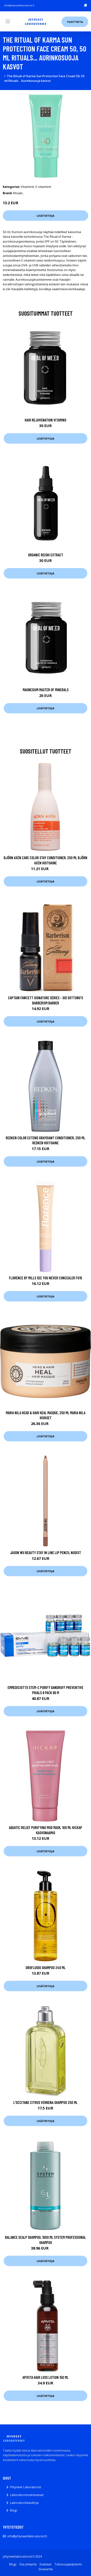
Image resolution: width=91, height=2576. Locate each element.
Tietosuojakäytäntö (68, 2564)
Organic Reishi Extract (45, 554)
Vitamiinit (27, 187)
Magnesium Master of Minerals (46, 689)
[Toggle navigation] (8, 21)
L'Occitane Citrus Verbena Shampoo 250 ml (45, 2102)
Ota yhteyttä (28, 2564)
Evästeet (45, 2564)
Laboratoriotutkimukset (27, 2495)
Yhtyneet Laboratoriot (25, 2487)
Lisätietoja (45, 215)
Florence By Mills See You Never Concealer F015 (45, 1277)
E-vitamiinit (43, 187)
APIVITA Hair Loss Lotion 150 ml (45, 2377)
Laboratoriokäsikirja (24, 2503)
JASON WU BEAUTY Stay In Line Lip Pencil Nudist (45, 1552)
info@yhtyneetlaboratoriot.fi (19, 5)
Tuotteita (75, 22)
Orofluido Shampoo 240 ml (46, 1967)
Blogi (13, 2510)
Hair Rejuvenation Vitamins (45, 420)
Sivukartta (45, 2569)
